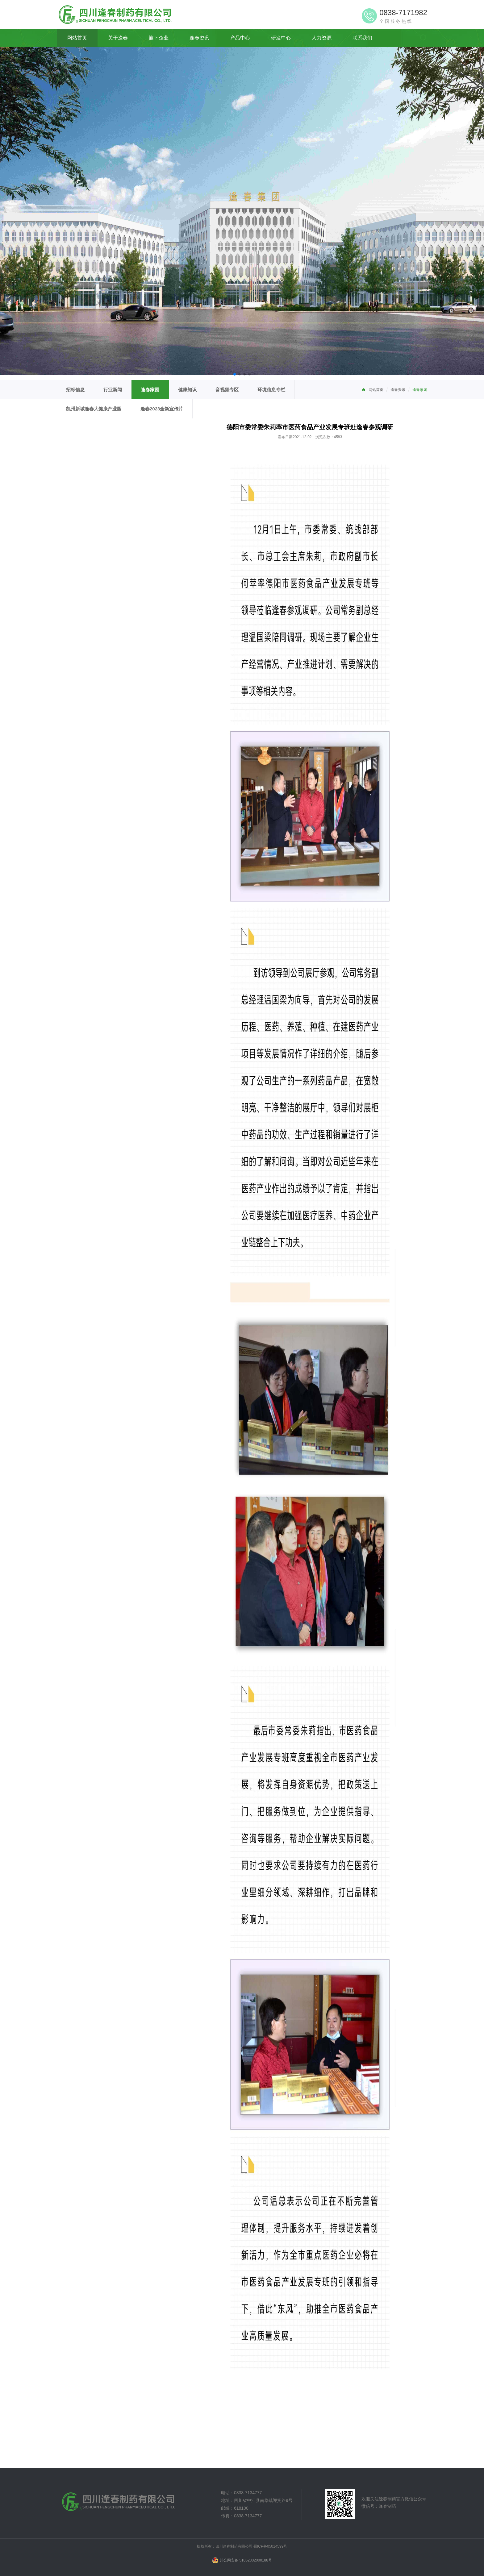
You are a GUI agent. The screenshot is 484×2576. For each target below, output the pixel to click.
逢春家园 (419, 390)
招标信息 (75, 389)
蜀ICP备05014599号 (270, 2546)
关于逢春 (118, 37)
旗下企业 (159, 37)
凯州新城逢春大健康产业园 (94, 408)
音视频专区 (227, 389)
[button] (234, 374)
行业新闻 (112, 389)
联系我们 (362, 37)
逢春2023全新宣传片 (161, 408)
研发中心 (281, 37)
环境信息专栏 (271, 389)
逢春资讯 (199, 37)
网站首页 (77, 37)
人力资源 (322, 37)
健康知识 (187, 389)
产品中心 (240, 37)
